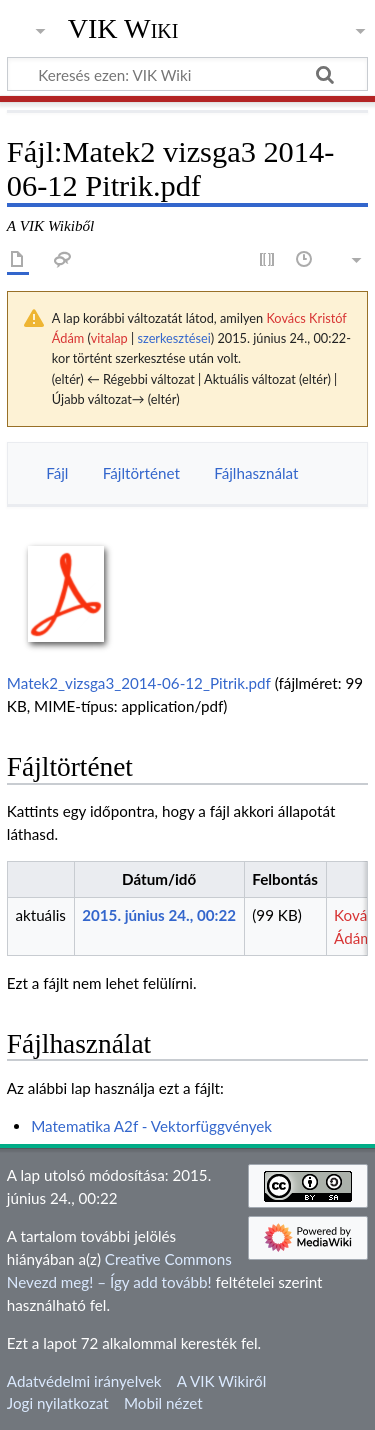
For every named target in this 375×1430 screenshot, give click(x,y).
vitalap (109, 338)
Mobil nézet (163, 1403)
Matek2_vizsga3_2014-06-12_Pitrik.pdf (139, 683)
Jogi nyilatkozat (58, 1403)
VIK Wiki (123, 29)
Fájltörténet (141, 473)
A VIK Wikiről (221, 1381)
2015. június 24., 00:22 (159, 915)
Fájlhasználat (256, 473)
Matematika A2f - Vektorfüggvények (151, 1126)
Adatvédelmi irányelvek (84, 1381)
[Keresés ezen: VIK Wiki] (187, 74)
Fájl (57, 473)
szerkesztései (173, 338)
